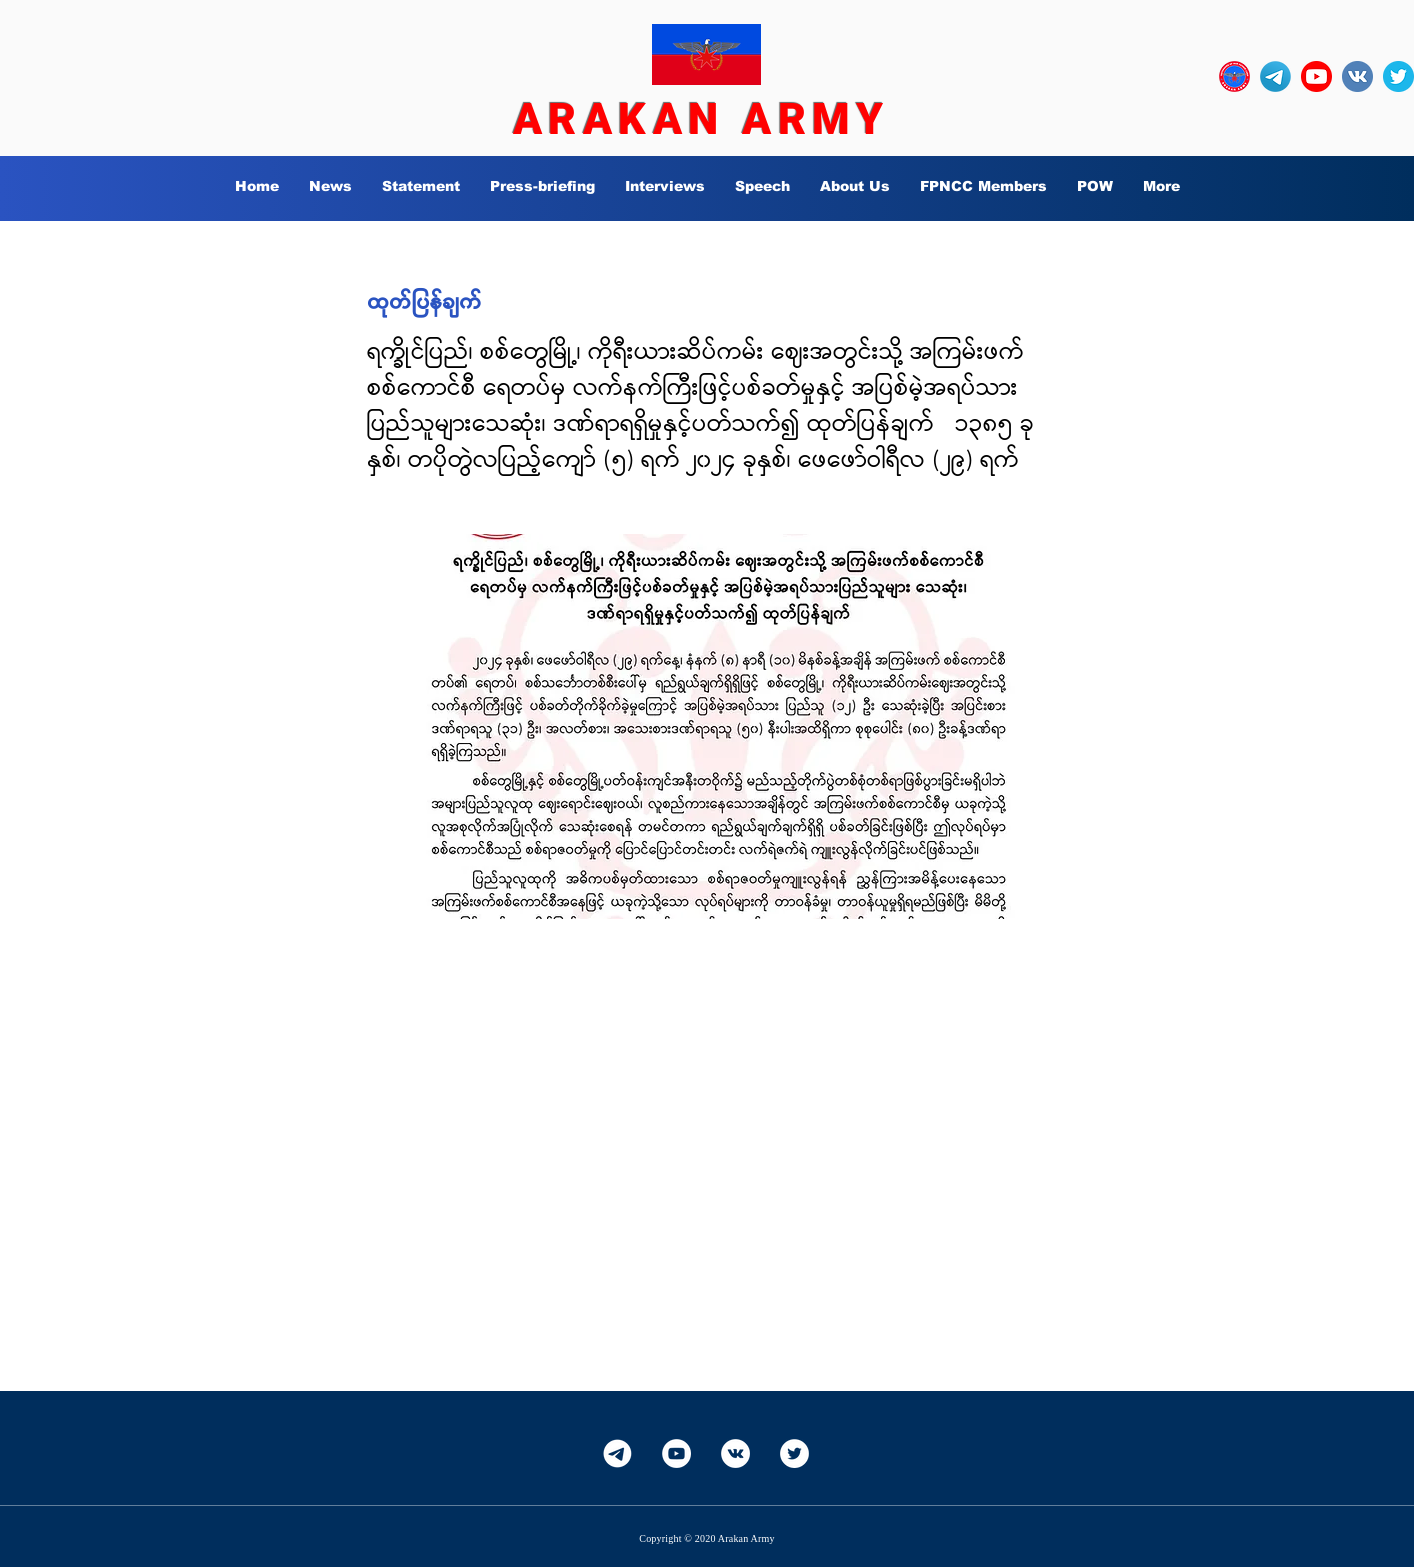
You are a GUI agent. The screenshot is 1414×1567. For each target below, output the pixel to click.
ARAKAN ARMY (701, 119)
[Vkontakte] (735, 1453)
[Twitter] (794, 1453)
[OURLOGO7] (1234, 76)
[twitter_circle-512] (1398, 76)
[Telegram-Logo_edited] (1275, 76)
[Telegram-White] (617, 1453)
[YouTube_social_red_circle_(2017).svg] (1316, 76)
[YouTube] (676, 1453)
